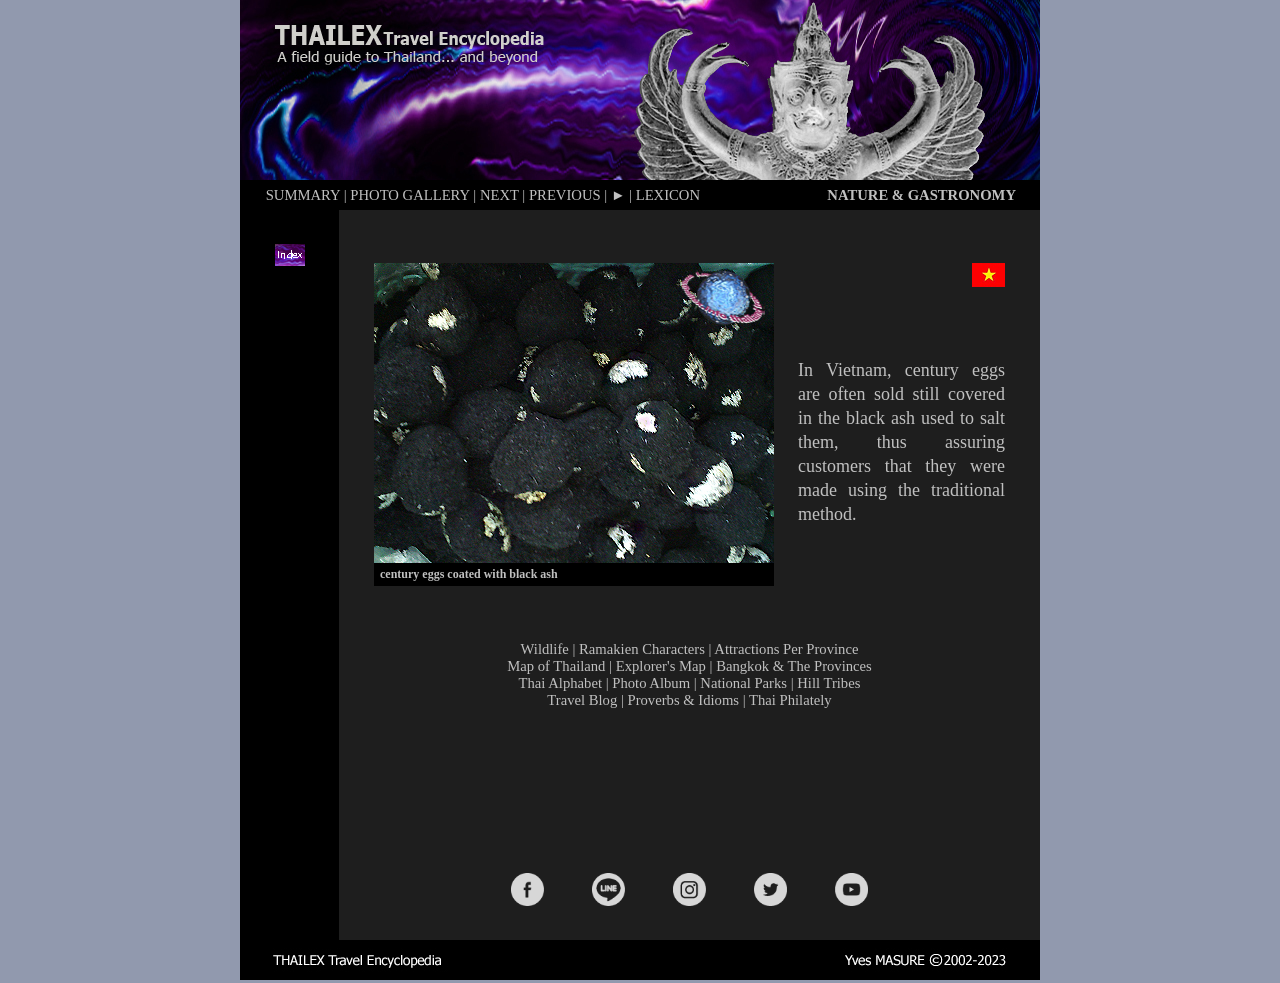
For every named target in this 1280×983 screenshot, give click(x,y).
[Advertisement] (694, 789)
